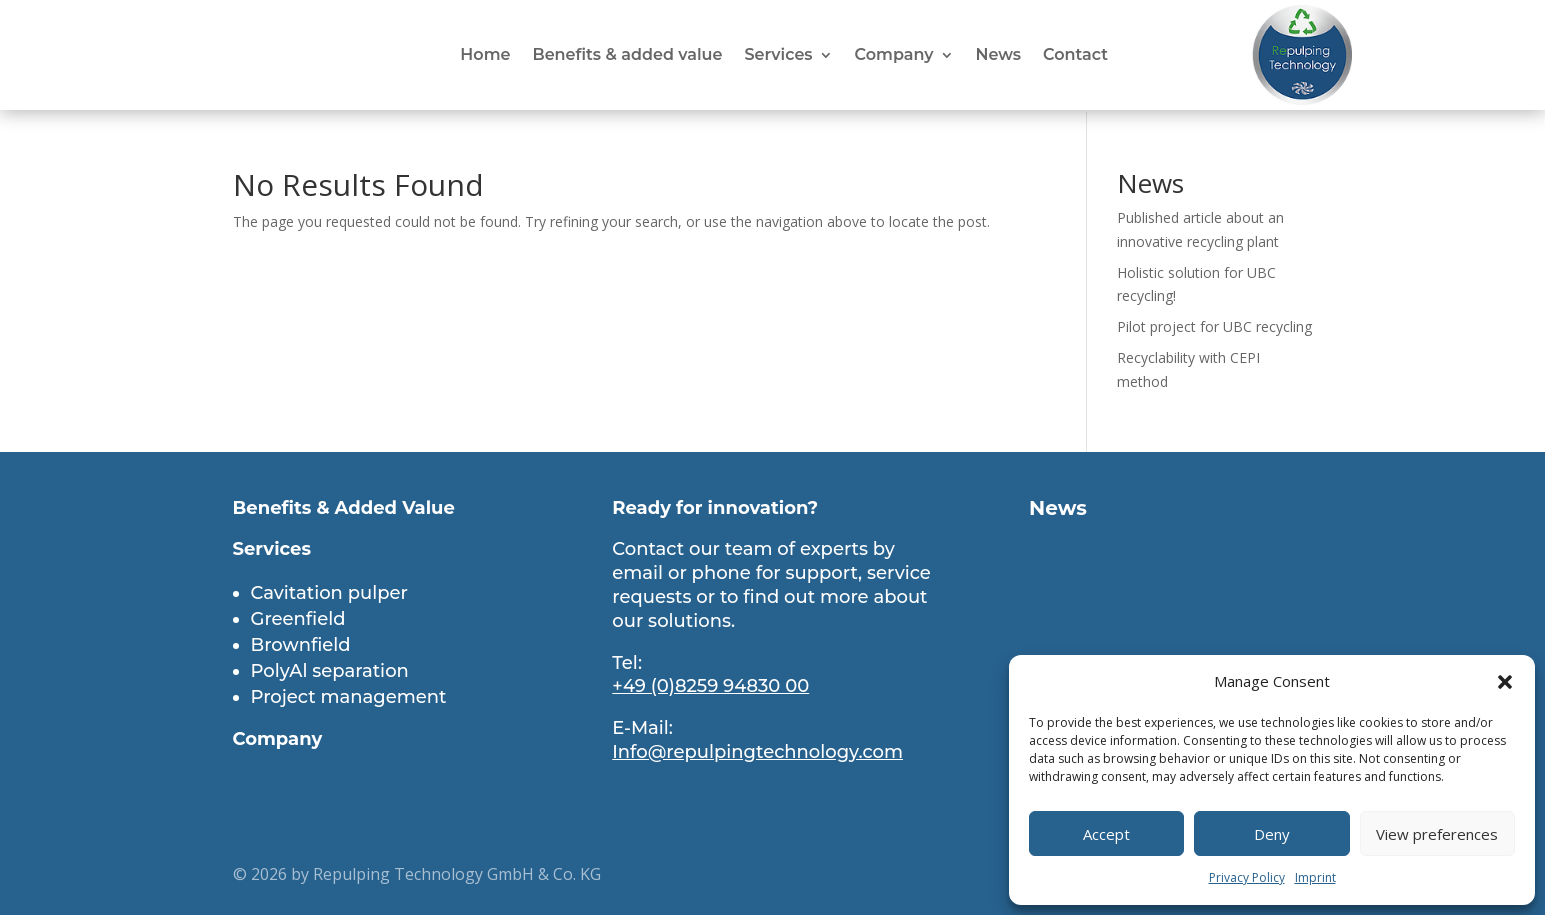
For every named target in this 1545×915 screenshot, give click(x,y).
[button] (1505, 682)
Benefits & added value (627, 56)
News (999, 56)
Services (778, 56)
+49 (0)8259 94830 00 (710, 684)
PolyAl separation (330, 669)
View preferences (1437, 834)
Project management (349, 695)
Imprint (1315, 877)
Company (894, 56)
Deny (1272, 834)
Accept (1106, 834)
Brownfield (301, 643)
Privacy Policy (1247, 877)
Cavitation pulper (329, 591)
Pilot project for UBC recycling (1214, 324)
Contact (1075, 56)
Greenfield (298, 617)
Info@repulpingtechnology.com (757, 750)
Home (485, 56)
